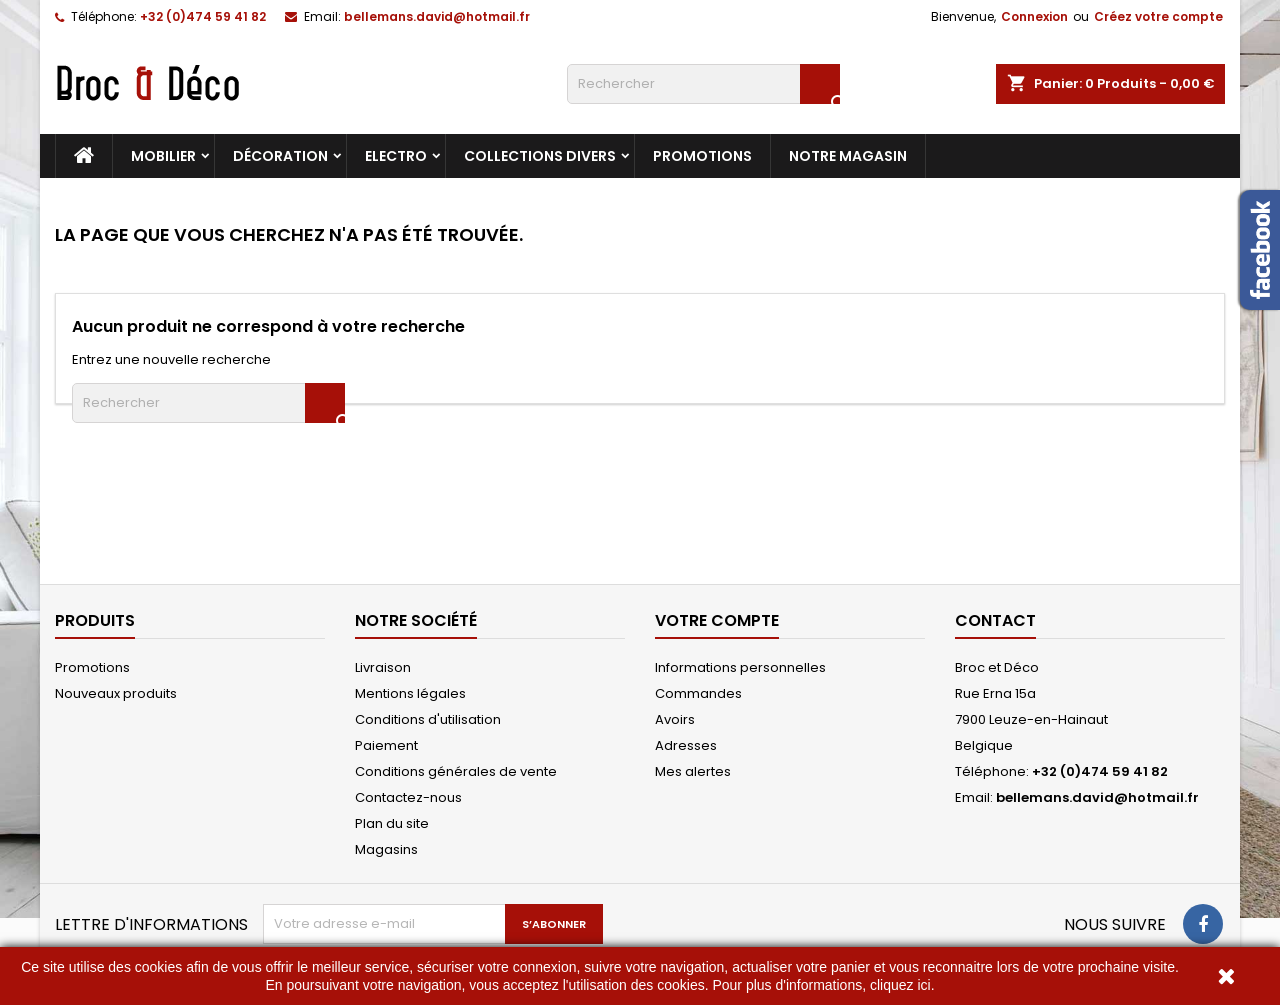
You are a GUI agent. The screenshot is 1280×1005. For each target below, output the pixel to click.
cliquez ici (900, 985)
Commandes (698, 693)
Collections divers (540, 156)
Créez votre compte (1158, 16)
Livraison (383, 667)
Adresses (686, 745)
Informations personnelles (740, 667)
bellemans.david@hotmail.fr (437, 16)
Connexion (1034, 16)
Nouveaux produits (116, 693)
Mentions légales (410, 693)
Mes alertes (693, 771)
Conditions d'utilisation (428, 719)
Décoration (280, 156)
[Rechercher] (703, 84)
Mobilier (163, 156)
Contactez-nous (408, 797)
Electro (396, 156)
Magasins (386, 849)
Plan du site (392, 823)
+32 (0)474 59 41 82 (203, 16)
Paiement (386, 745)
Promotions (702, 156)
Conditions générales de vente (456, 771)
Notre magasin (848, 156)
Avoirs (675, 719)
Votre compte (717, 620)
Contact (995, 620)
